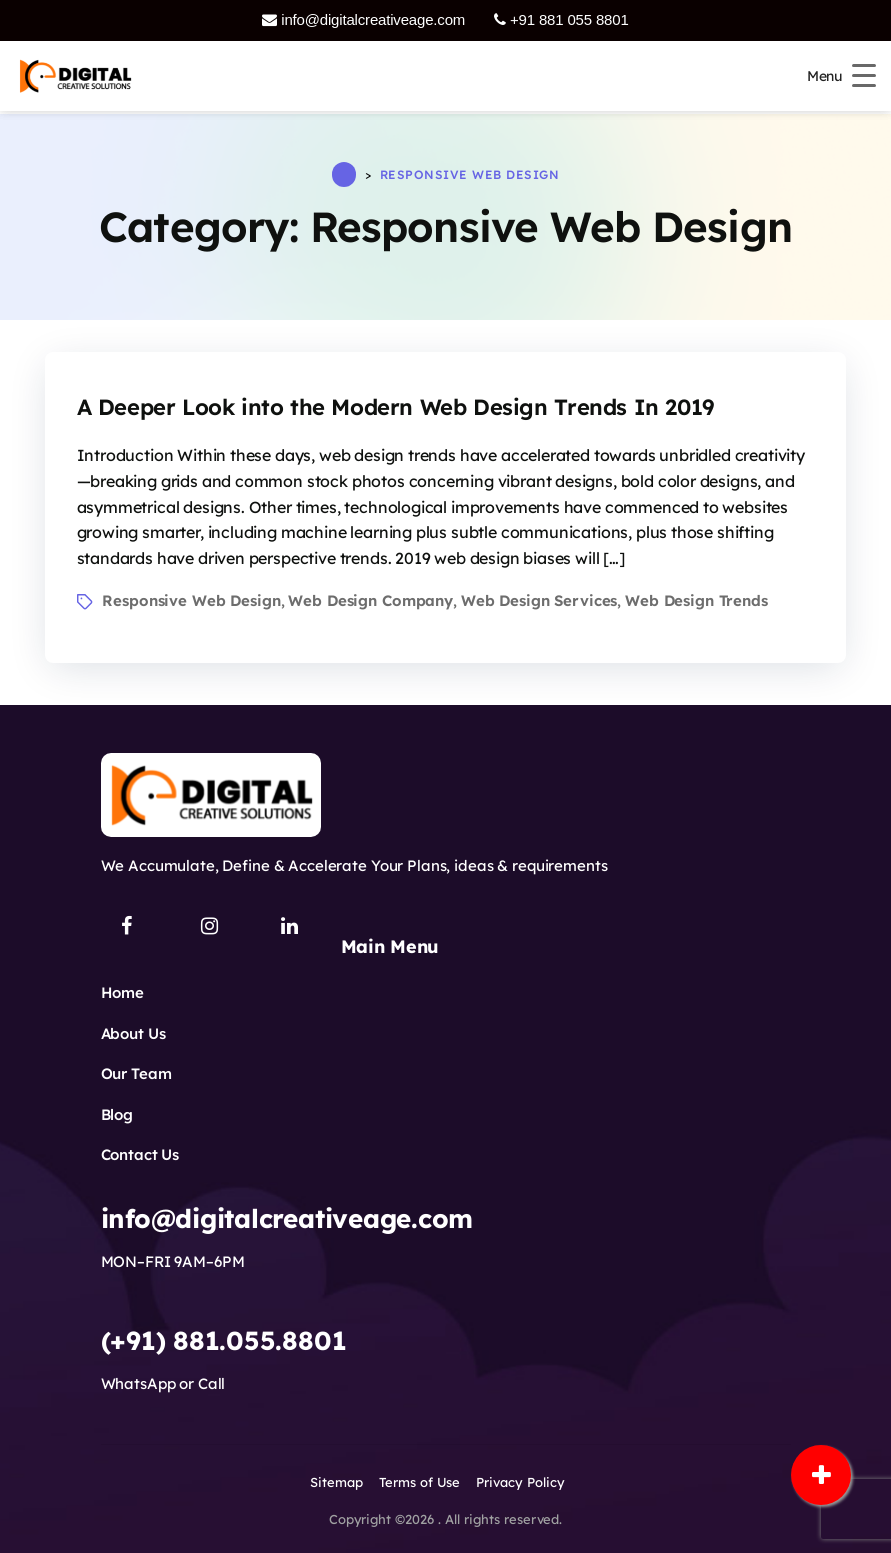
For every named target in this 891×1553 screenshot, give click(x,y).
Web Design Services (539, 600)
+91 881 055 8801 (561, 19)
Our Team (136, 1073)
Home (122, 992)
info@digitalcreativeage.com (363, 19)
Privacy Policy (520, 1482)
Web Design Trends (696, 600)
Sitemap (336, 1482)
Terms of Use (420, 1482)
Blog (117, 1114)
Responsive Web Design (191, 600)
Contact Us (140, 1154)
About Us (133, 1033)
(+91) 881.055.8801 (224, 1340)
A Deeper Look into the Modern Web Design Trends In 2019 (396, 407)
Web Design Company (370, 600)
